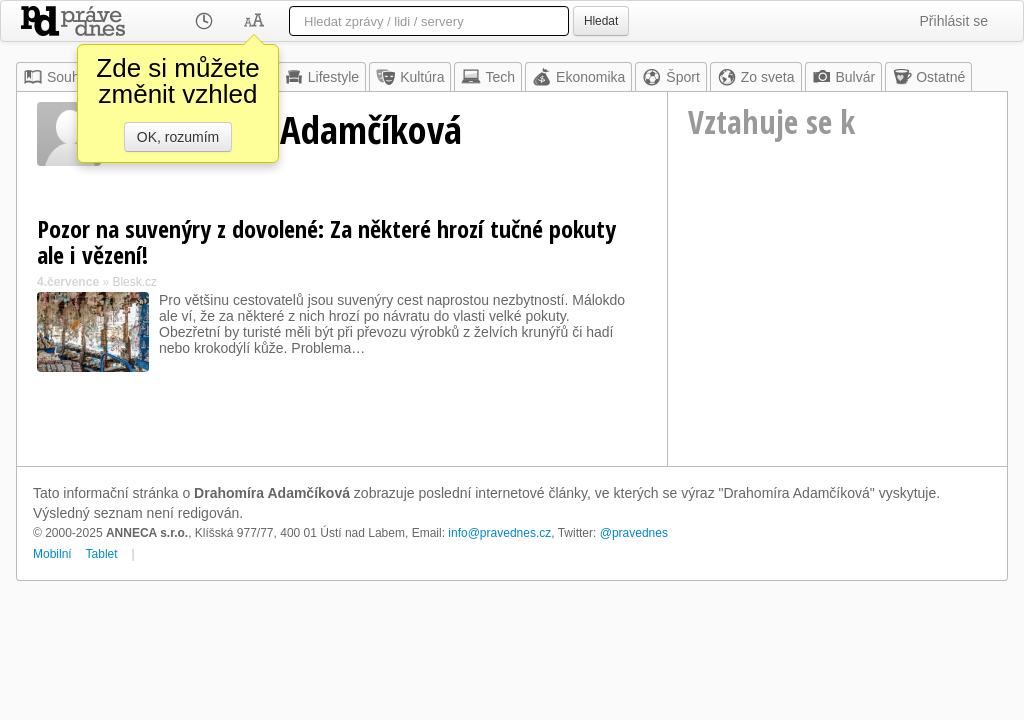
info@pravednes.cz (499, 533)
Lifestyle (321, 77)
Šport (670, 77)
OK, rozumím (178, 137)
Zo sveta (756, 77)
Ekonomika (578, 77)
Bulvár (844, 77)
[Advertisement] (837, 331)
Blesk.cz (134, 282)
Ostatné (928, 77)
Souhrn (57, 77)
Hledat (601, 21)
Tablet (102, 554)
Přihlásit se (954, 21)
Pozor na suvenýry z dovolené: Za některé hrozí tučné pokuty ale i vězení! (326, 241)
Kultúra (410, 77)
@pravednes (634, 533)
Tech (488, 77)
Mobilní (52, 554)
